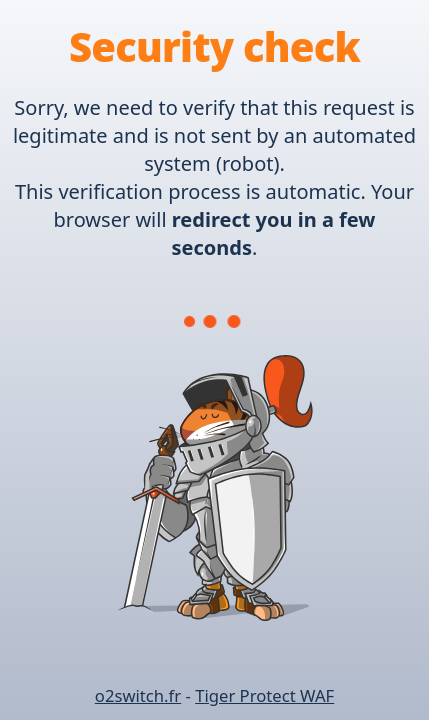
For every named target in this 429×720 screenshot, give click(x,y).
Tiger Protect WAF (264, 695)
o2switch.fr (138, 695)
